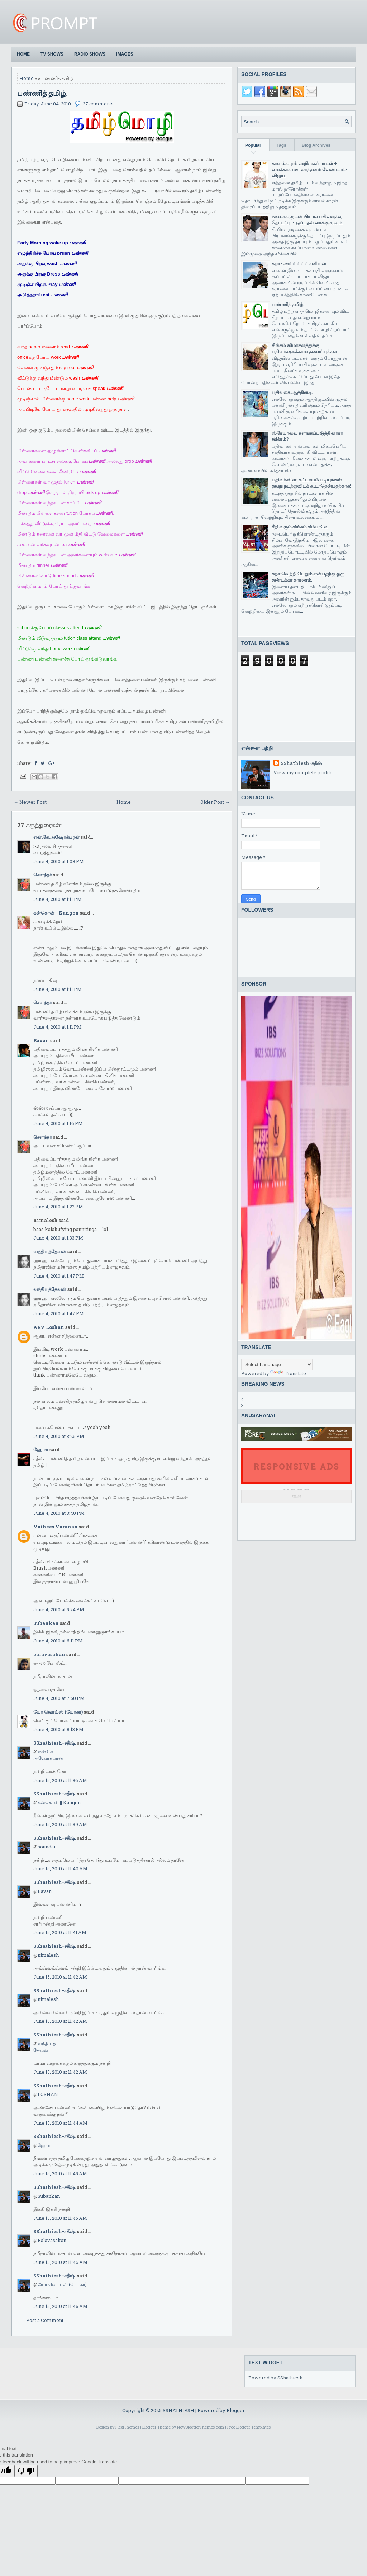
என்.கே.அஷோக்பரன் (56, 837)
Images (124, 54)
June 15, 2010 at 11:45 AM (60, 2173)
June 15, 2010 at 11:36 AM (60, 1780)
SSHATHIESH (179, 2410)
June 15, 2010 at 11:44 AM (60, 2123)
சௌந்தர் (42, 874)
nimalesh (48, 1955)
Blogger (236, 2410)
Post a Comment (44, 2320)
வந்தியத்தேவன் (49, 1251)
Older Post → (215, 802)
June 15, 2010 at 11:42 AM (60, 1977)
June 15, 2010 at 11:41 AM (59, 1932)
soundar (47, 1846)
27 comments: (99, 103)
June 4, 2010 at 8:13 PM (58, 1729)
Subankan (46, 1623)
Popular (253, 145)
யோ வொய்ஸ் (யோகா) (58, 1711)
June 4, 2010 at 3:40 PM (59, 1513)
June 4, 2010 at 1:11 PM (57, 899)
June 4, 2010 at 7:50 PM (59, 1698)
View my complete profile (303, 772)
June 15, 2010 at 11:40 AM (60, 1868)
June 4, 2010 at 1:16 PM (58, 1123)
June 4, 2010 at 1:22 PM (58, 1206)
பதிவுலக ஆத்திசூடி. (292, 392)
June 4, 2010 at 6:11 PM (58, 1640)
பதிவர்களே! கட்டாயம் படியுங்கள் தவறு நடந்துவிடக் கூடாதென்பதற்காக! (311, 482)
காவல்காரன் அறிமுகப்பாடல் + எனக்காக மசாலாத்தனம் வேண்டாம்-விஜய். (310, 169)
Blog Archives (316, 145)
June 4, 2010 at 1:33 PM (58, 1238)
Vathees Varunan (55, 1526)
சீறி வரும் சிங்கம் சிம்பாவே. (300, 526)
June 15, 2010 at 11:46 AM (60, 2262)
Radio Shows (89, 54)
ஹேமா (40, 1449)
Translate (288, 1373)
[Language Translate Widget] (277, 1364)
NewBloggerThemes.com (200, 2427)
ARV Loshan (48, 1327)
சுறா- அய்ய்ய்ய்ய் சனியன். (299, 263)
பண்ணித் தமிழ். (42, 93)
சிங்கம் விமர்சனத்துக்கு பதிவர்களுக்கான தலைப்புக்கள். (305, 348)
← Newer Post (30, 802)
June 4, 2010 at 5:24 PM (58, 1609)
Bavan (41, 1040)
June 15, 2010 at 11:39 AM (60, 1824)
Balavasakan (52, 2240)
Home (23, 54)
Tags (281, 145)
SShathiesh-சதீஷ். (54, 1743)
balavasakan (49, 1654)
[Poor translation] (26, 2471)
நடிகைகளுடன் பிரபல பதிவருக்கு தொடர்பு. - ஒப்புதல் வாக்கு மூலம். (307, 219)
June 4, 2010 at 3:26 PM (58, 1436)
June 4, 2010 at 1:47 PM (58, 1276)
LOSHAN (48, 2094)
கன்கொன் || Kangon (56, 912)
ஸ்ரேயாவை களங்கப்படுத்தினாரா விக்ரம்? (307, 436)
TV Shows (51, 54)
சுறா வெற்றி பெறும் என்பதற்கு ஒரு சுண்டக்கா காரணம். (308, 576)
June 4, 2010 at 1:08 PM (58, 861)
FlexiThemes (127, 2427)
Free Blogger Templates (249, 2427)
